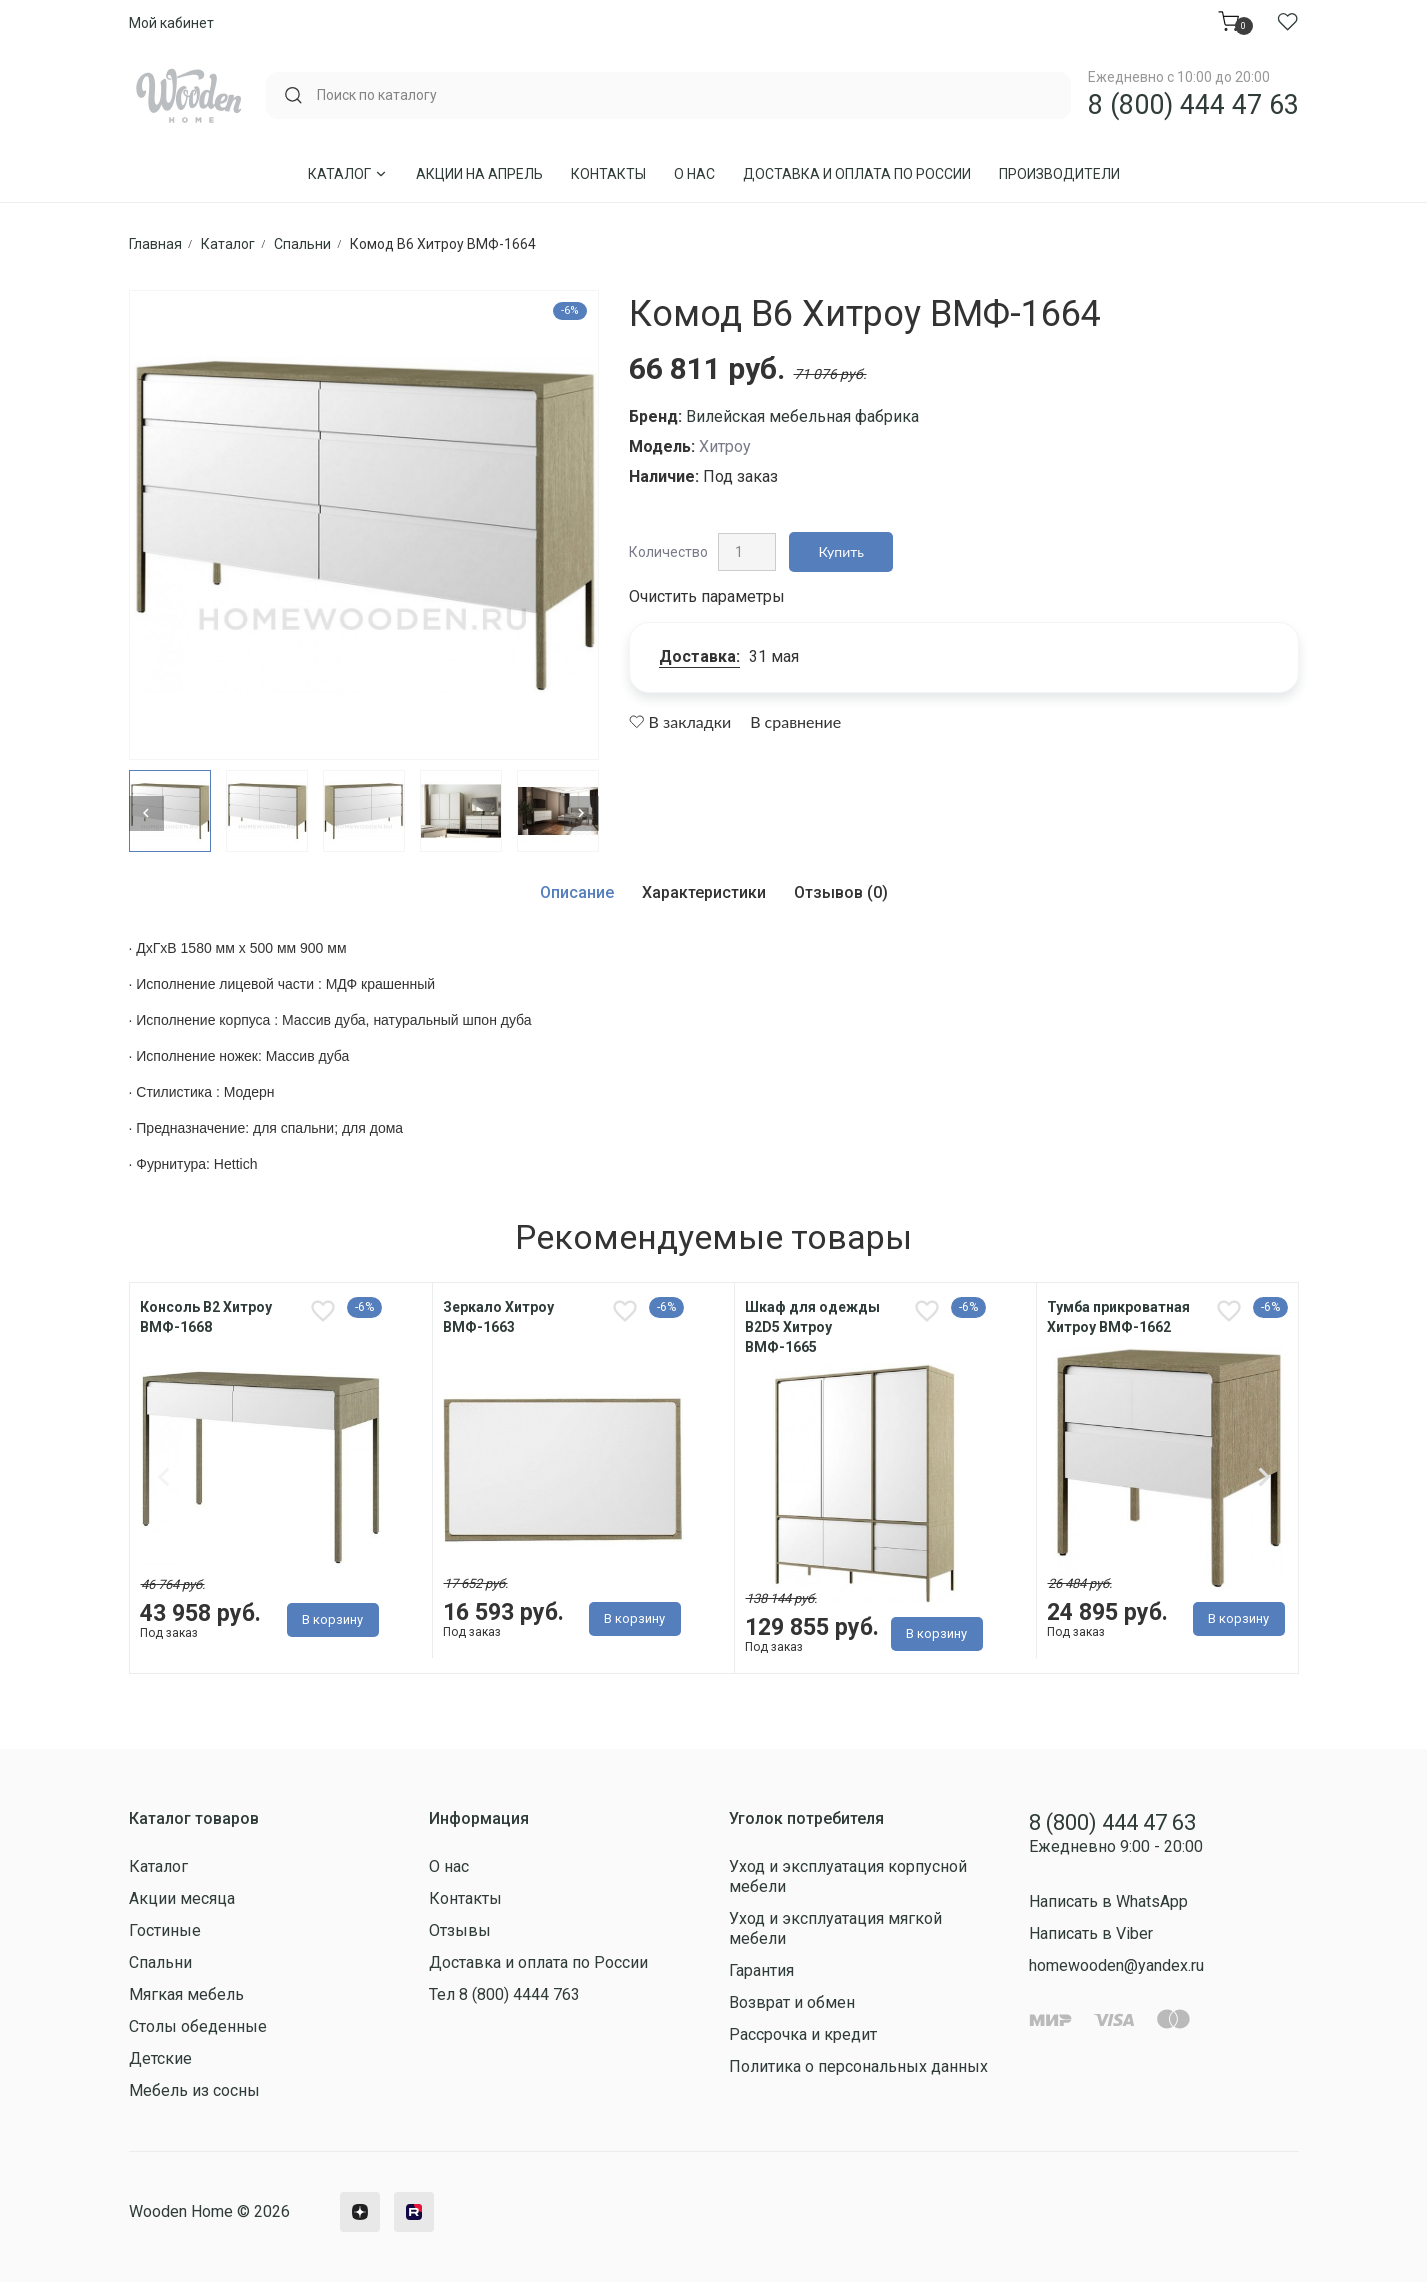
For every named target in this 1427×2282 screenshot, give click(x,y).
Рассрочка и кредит (803, 2034)
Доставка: (699, 656)
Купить (842, 551)
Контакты (608, 174)
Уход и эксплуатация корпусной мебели (848, 1876)
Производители (1059, 174)
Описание (577, 892)
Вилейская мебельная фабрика (802, 416)
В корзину (332, 1619)
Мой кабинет (171, 23)
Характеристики (704, 892)
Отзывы (460, 1930)
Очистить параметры (707, 596)
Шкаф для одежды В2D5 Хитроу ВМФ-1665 (812, 1327)
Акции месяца (182, 1898)
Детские (160, 2058)
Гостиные (165, 1930)
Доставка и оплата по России (857, 174)
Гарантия (761, 1970)
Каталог (348, 174)
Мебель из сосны (194, 2090)
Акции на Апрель (479, 174)
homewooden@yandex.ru (1116, 1965)
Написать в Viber (1091, 1933)
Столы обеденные (198, 2026)
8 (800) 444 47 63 (1193, 105)
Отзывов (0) (841, 892)
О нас (694, 174)
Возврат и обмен (792, 2002)
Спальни (160, 1962)
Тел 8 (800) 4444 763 (504, 1994)
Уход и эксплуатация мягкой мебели (835, 1928)
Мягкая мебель (186, 1994)
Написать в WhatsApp (1108, 1901)
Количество (668, 551)
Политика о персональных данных (858, 2066)
